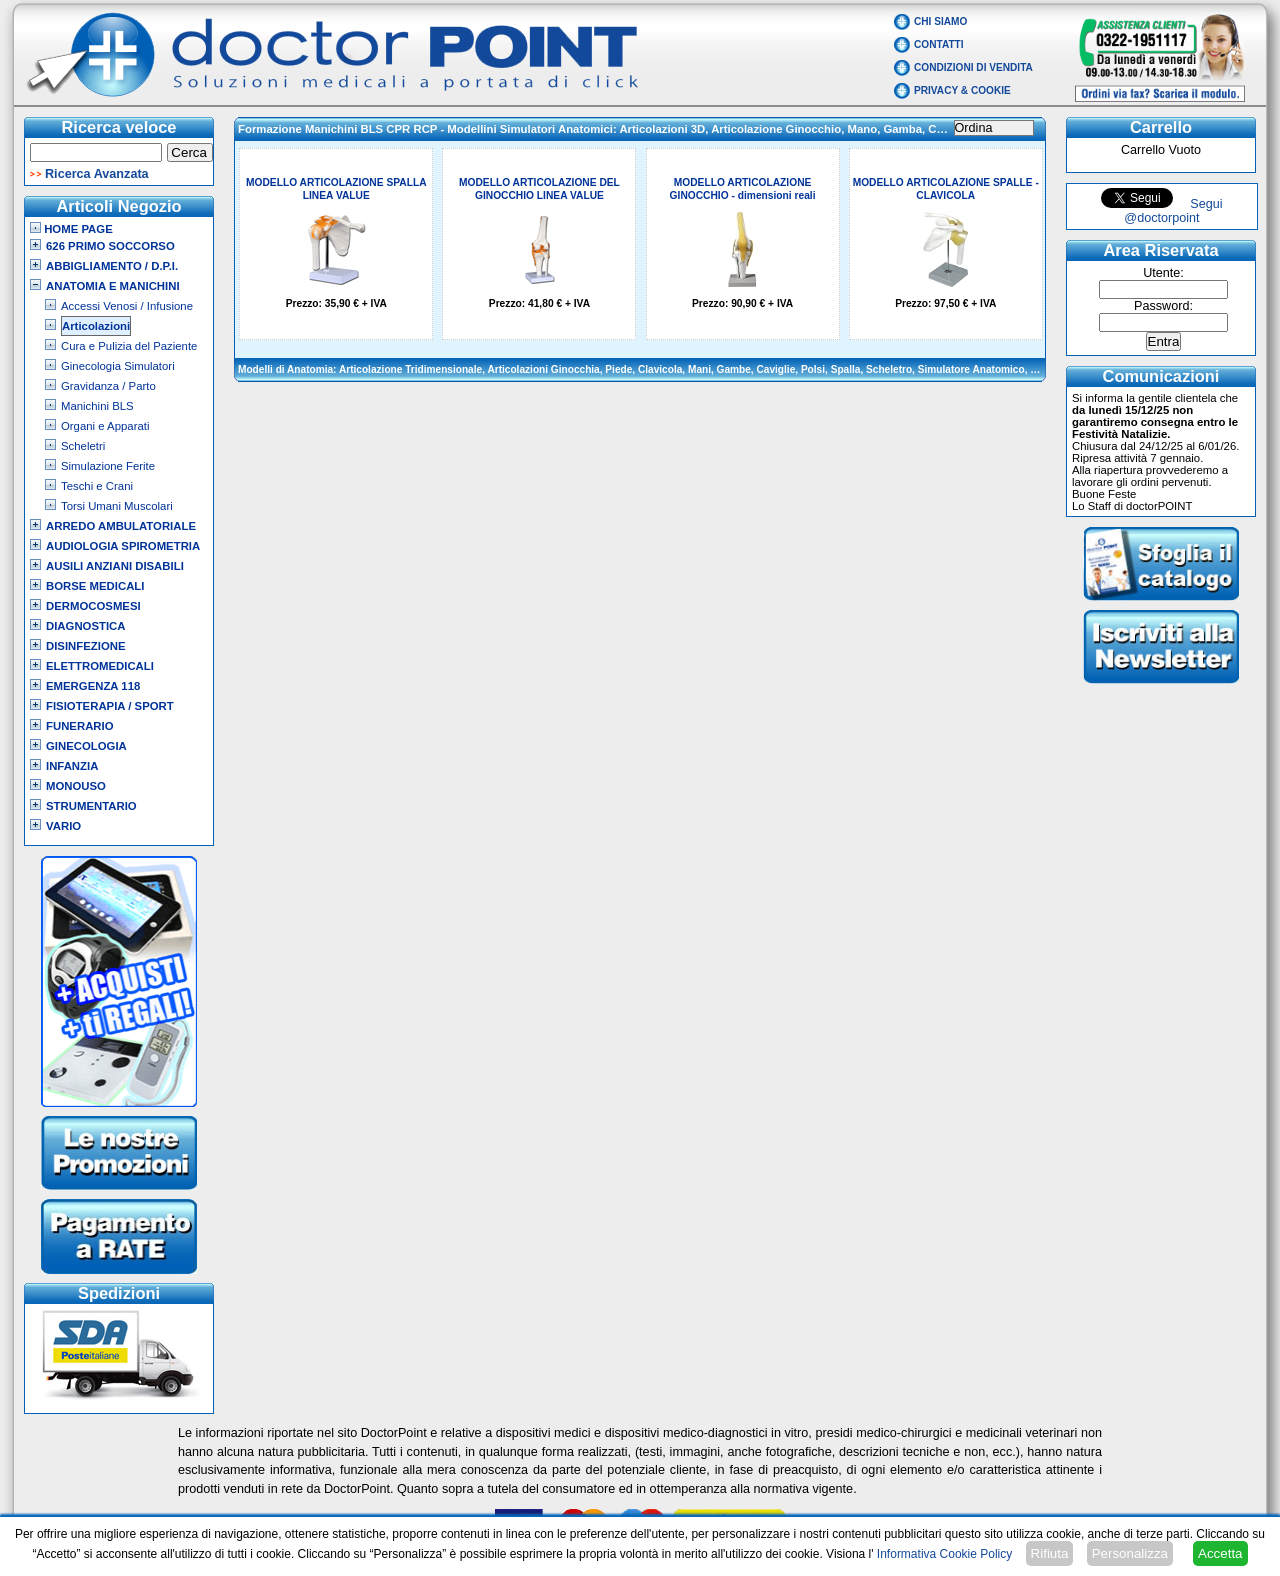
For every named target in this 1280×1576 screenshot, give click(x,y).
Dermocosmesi (93, 606)
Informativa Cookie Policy (944, 1554)
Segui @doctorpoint (1173, 211)
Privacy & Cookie (962, 90)
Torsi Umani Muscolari (117, 506)
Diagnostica (86, 626)
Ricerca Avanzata (97, 174)
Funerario (80, 726)
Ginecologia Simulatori (118, 366)
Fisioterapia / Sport (110, 706)
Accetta (1220, 1553)
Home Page (71, 229)
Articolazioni (96, 326)
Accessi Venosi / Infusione (127, 306)
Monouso (76, 786)
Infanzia (72, 766)
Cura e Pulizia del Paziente (129, 346)
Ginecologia (86, 746)
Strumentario (91, 806)
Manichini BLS (97, 406)
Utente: (1163, 273)
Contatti (939, 44)
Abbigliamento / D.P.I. (112, 266)
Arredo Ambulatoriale (121, 526)
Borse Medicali (95, 586)
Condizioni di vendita (973, 67)
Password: (1163, 306)
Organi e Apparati (105, 426)
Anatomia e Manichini (113, 286)
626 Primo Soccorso (110, 246)
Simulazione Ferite (108, 466)
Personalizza (1130, 1553)
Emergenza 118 (93, 686)
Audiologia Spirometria (123, 546)
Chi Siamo (940, 21)
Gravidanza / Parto (108, 386)
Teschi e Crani (97, 486)
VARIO (63, 826)
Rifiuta (1050, 1553)
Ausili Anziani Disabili (115, 566)
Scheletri (83, 446)
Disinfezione (86, 646)
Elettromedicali (100, 666)
